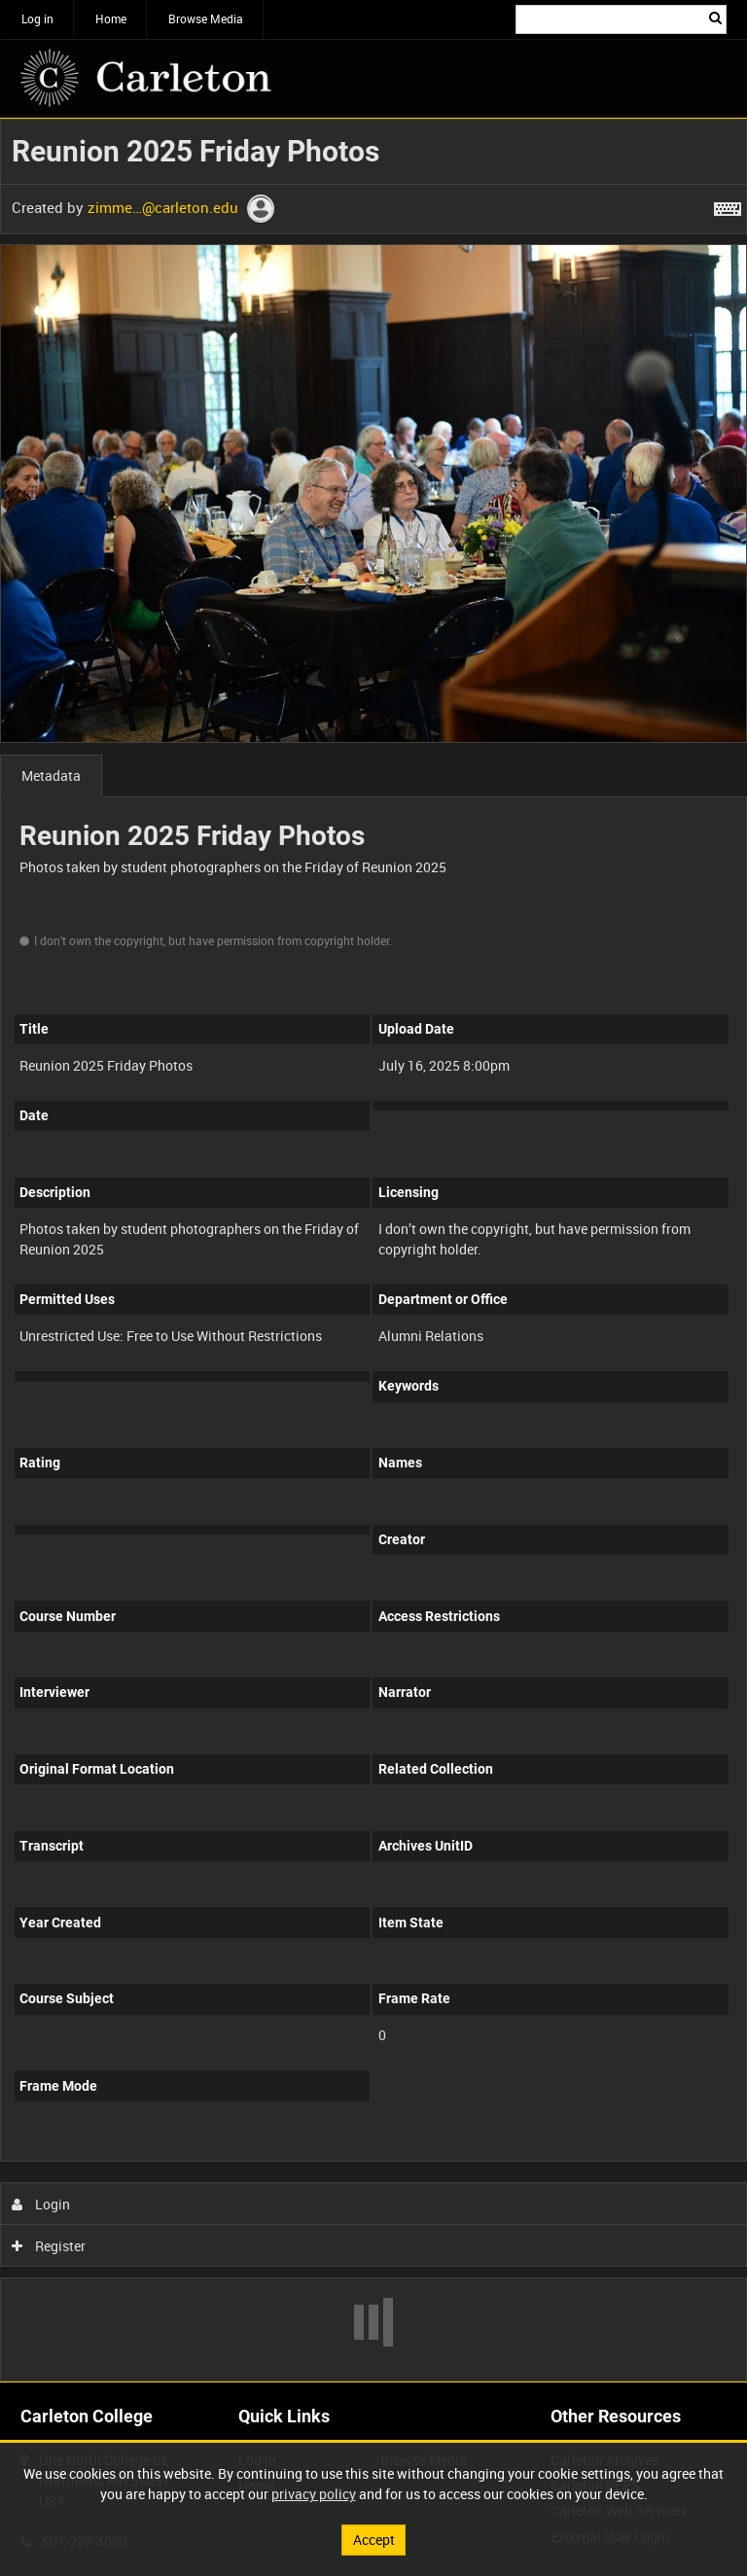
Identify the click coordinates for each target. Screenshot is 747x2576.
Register (49, 2246)
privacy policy (313, 2494)
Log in (37, 18)
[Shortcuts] (727, 205)
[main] (373, 1250)
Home (110, 18)
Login (41, 2204)
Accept (374, 2539)
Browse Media (205, 18)
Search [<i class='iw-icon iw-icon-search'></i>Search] (715, 17)
